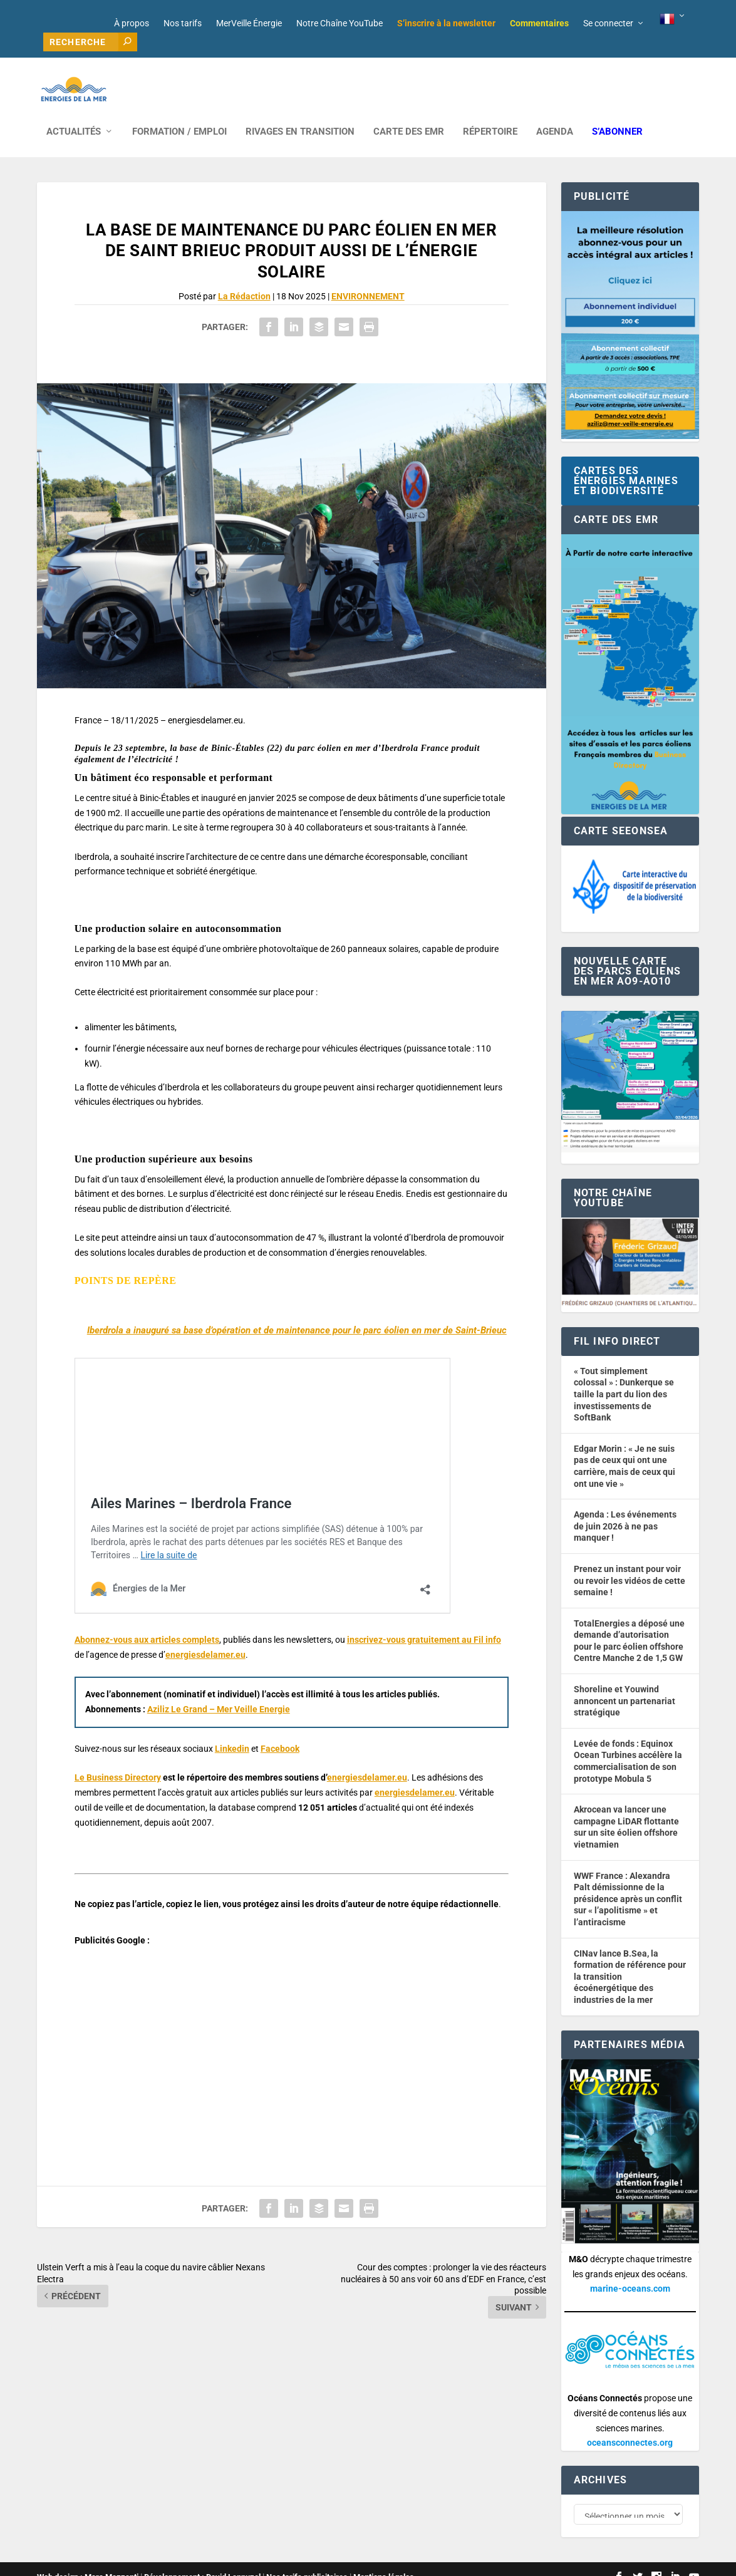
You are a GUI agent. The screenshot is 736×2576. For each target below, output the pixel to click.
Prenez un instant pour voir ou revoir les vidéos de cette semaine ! (629, 1561)
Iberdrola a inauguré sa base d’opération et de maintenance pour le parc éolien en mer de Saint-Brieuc (297, 1311)
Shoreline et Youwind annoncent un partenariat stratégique (624, 1682)
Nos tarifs (182, 23)
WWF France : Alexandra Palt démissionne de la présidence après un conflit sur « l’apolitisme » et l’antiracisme (628, 1880)
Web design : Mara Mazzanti (87, 2561)
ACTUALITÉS (73, 113)
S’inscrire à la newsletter (446, 23)
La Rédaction (244, 277)
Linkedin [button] (232, 1730)
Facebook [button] (280, 1730)
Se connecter (608, 23)
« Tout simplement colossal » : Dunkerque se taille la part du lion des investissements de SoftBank (624, 1375)
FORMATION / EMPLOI (179, 113)
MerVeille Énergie (249, 23)
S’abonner (617, 113)
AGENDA (554, 113)
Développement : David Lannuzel (202, 2561)
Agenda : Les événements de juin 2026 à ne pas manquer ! (625, 1507)
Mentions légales (383, 2561)
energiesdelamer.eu (205, 1636)
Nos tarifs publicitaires (307, 2561)
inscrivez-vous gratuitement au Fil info (424, 1621)
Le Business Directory (118, 1759)
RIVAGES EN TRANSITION (300, 113)
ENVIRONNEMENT (368, 277)
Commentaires (539, 23)
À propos (131, 23)
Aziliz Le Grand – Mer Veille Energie (218, 1690)
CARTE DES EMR (408, 113)
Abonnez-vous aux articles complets (147, 1621)
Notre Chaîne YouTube (339, 23)
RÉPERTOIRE (490, 113)
